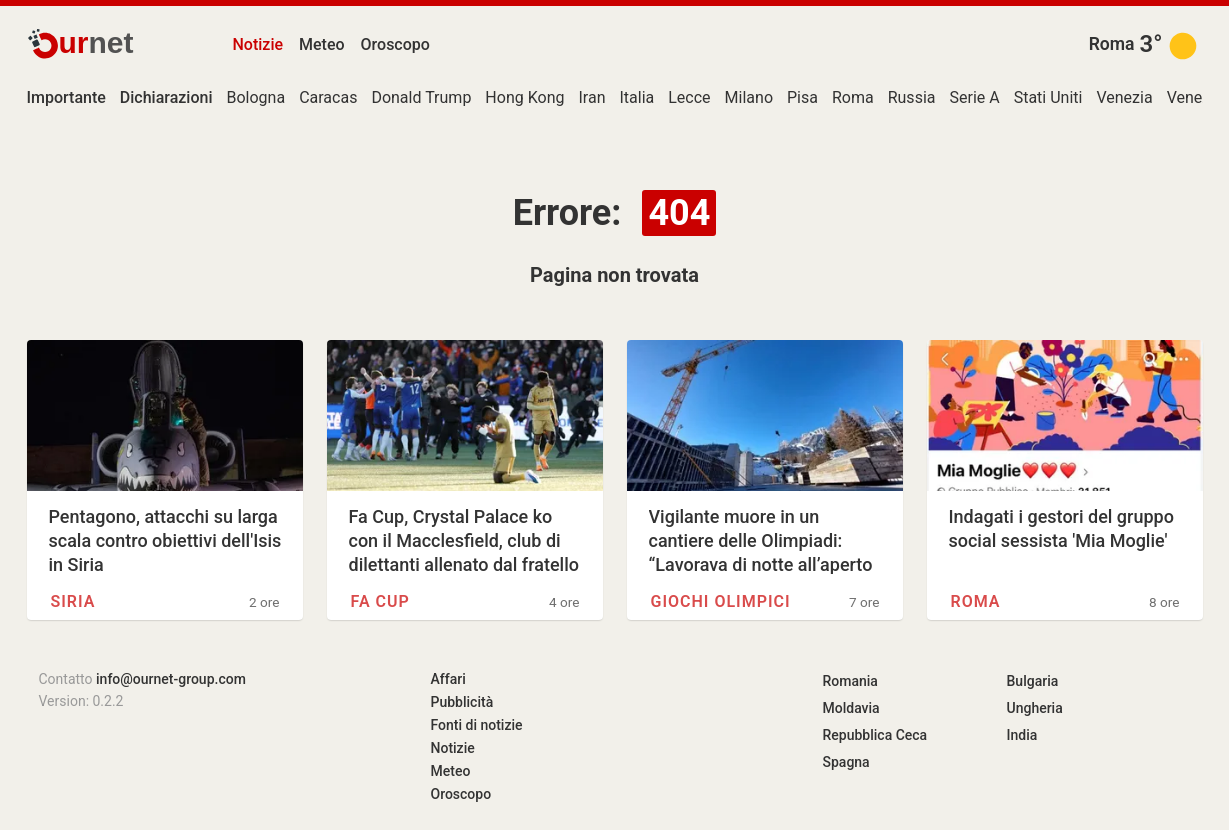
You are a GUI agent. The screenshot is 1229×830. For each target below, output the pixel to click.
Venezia (1124, 97)
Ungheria (1035, 708)
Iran (591, 97)
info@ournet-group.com (171, 679)
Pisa (802, 97)
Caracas (328, 97)
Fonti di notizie (477, 725)
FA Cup (380, 601)
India (1022, 735)
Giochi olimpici (721, 601)
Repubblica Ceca (875, 735)
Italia (636, 97)
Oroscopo (395, 44)
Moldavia (851, 708)
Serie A (974, 97)
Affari (448, 679)
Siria (73, 601)
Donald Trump (421, 97)
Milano (749, 97)
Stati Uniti (1048, 97)
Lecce (689, 97)
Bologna (256, 97)
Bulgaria (1033, 681)
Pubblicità (462, 702)
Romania (850, 681)
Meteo (322, 44)
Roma (1112, 44)
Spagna (846, 762)
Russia (912, 97)
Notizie (258, 44)
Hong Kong (524, 97)
